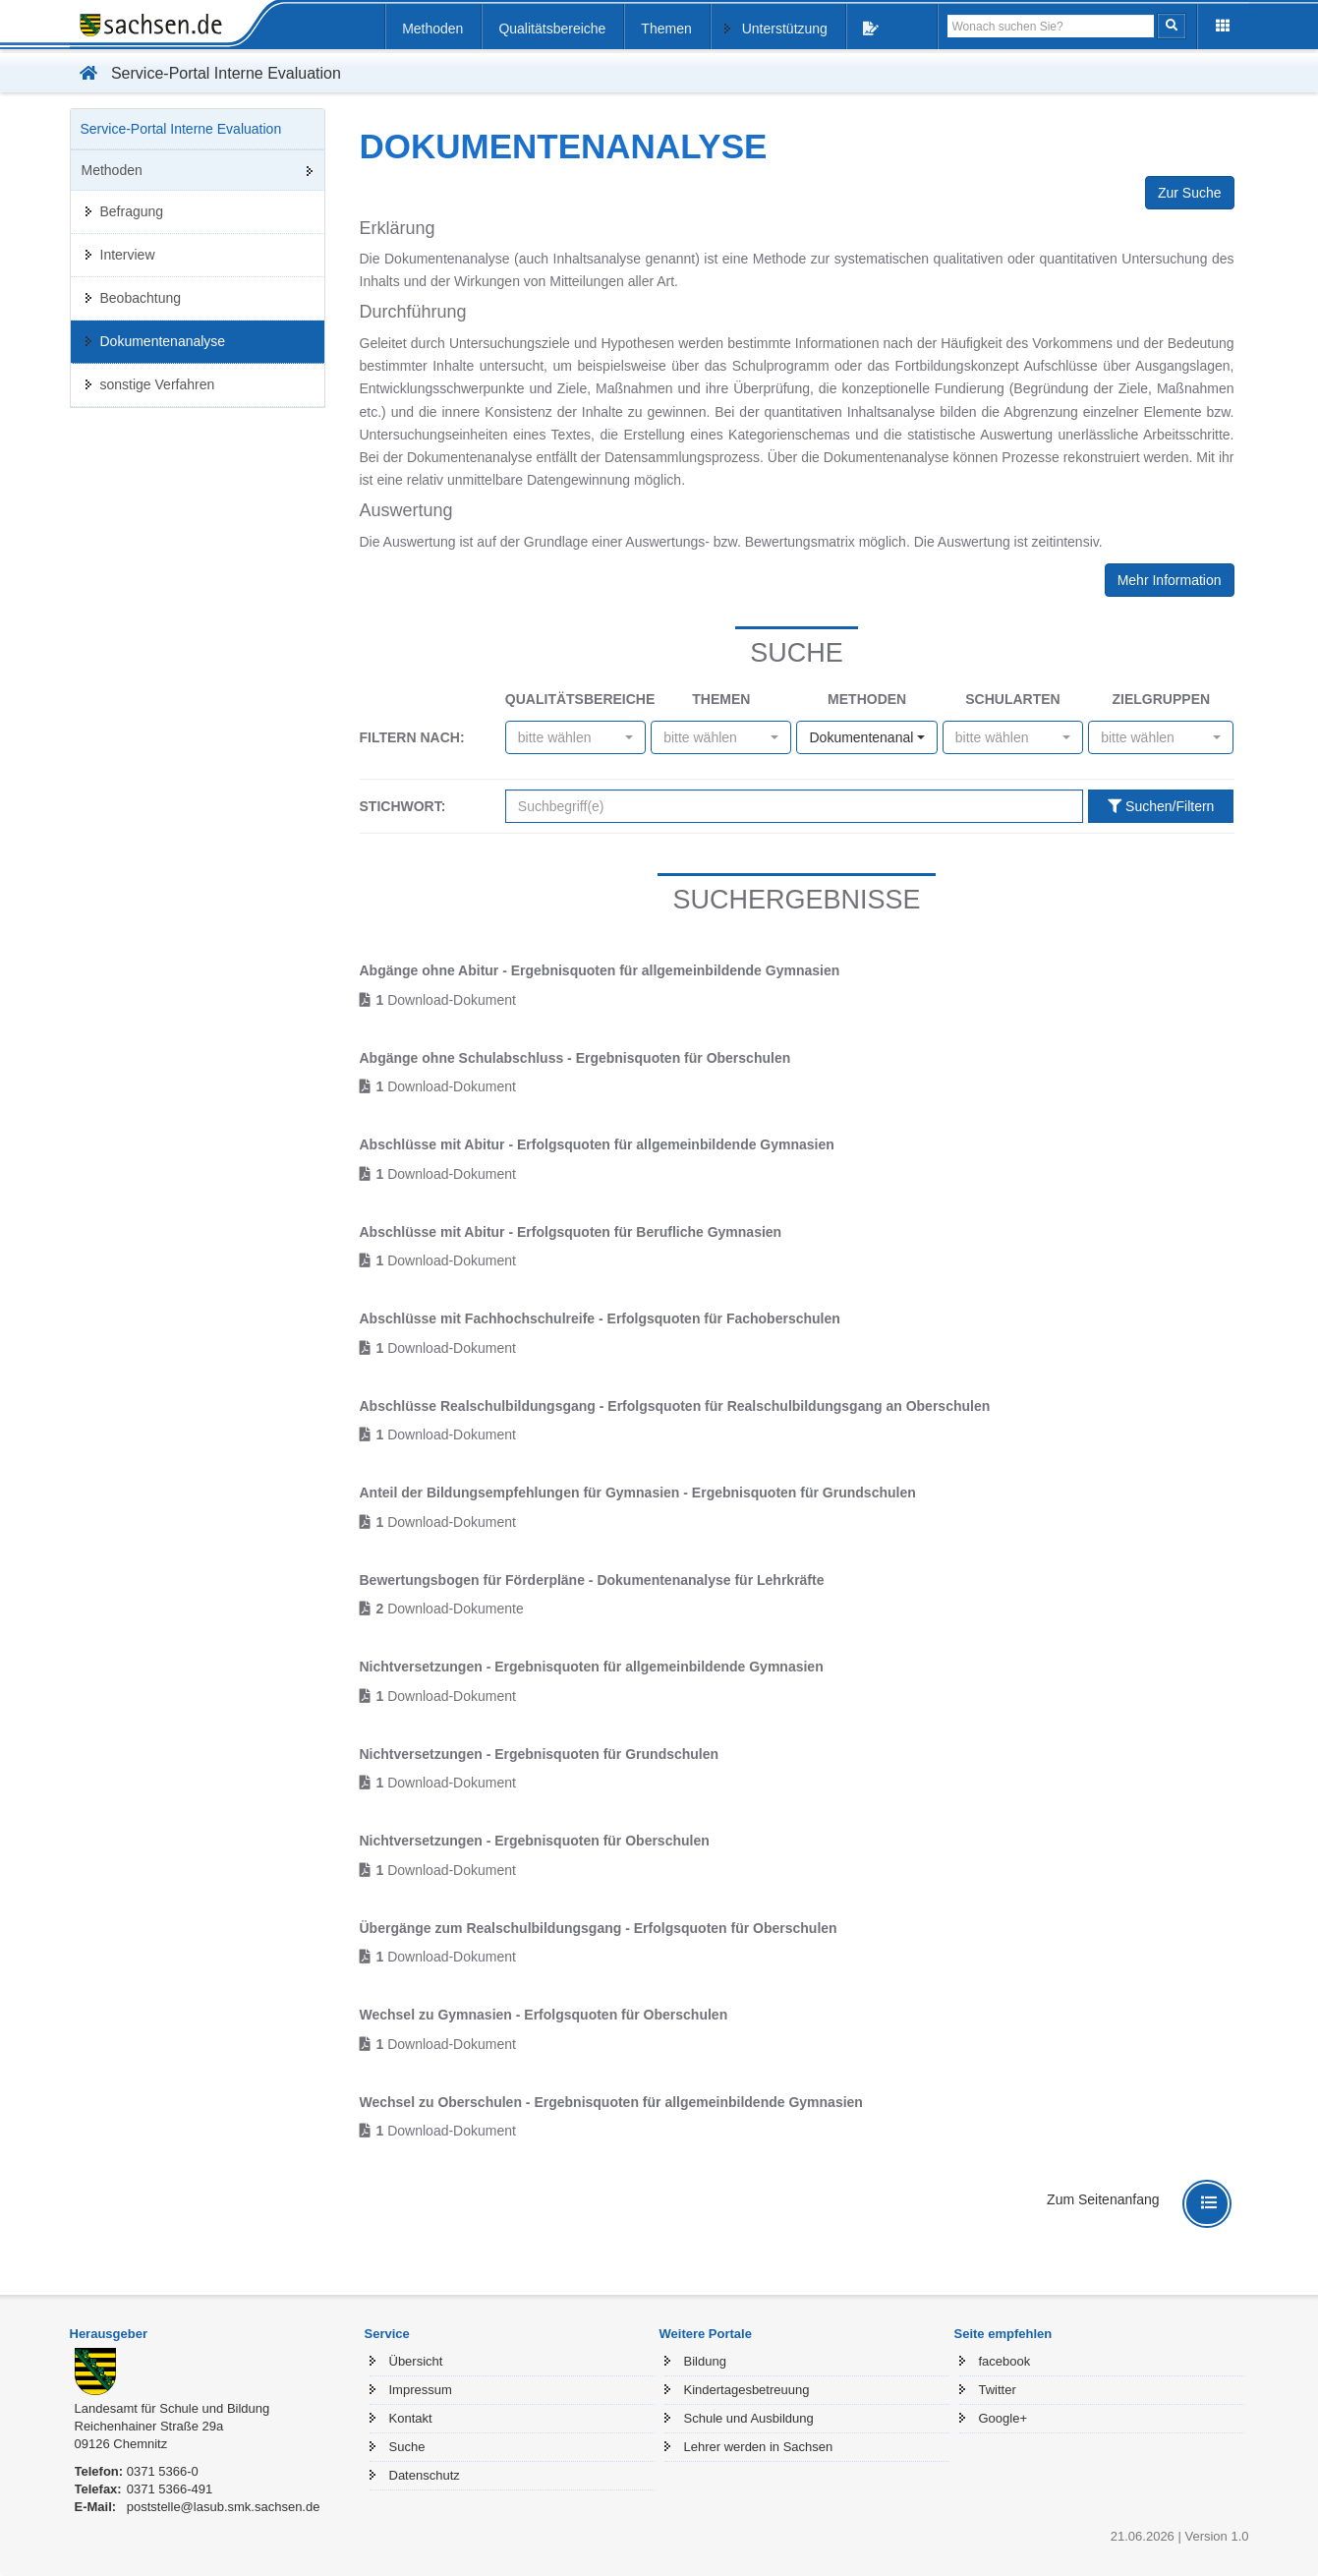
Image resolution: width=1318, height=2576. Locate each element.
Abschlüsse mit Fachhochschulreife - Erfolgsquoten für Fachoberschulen (600, 1318)
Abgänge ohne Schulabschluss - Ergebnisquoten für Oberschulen (575, 1058)
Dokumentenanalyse (163, 341)
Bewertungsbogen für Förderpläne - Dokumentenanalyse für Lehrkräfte (592, 1580)
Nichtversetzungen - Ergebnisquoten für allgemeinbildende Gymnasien (592, 1666)
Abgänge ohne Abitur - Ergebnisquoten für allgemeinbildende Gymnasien (600, 970)
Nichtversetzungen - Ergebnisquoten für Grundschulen (539, 1754)
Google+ (1003, 2418)
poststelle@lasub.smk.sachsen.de (223, 2506)
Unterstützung (785, 28)
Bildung (705, 2361)
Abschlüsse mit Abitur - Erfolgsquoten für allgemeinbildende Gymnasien (597, 1144)
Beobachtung (141, 298)
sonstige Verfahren (157, 384)
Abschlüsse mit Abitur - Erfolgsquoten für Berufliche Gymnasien (571, 1232)
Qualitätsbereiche (551, 28)
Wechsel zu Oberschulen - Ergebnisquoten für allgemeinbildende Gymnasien (611, 2102)
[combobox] (575, 737)
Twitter (997, 2389)
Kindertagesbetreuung (747, 2389)
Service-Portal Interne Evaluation (205, 73)
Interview (127, 255)
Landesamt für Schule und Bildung (172, 2408)
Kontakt (410, 2418)
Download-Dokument (446, 1000)
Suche (407, 2446)
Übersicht (416, 2361)
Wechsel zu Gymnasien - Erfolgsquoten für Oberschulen (544, 2014)
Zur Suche (1190, 193)
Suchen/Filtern (1161, 806)
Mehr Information (1169, 580)
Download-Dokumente (450, 1608)
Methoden (432, 28)
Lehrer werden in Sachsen (758, 2446)
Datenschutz (424, 2475)
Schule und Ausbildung (749, 2418)
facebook (1005, 2361)
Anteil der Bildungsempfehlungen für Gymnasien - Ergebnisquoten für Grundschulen (638, 1492)
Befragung (132, 211)
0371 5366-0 (163, 2471)
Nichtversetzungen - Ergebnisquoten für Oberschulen (535, 1840)
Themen (666, 28)
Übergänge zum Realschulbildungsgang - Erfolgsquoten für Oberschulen (598, 1928)
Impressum (420, 2389)
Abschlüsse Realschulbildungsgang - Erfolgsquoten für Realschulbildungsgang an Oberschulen (675, 1406)
